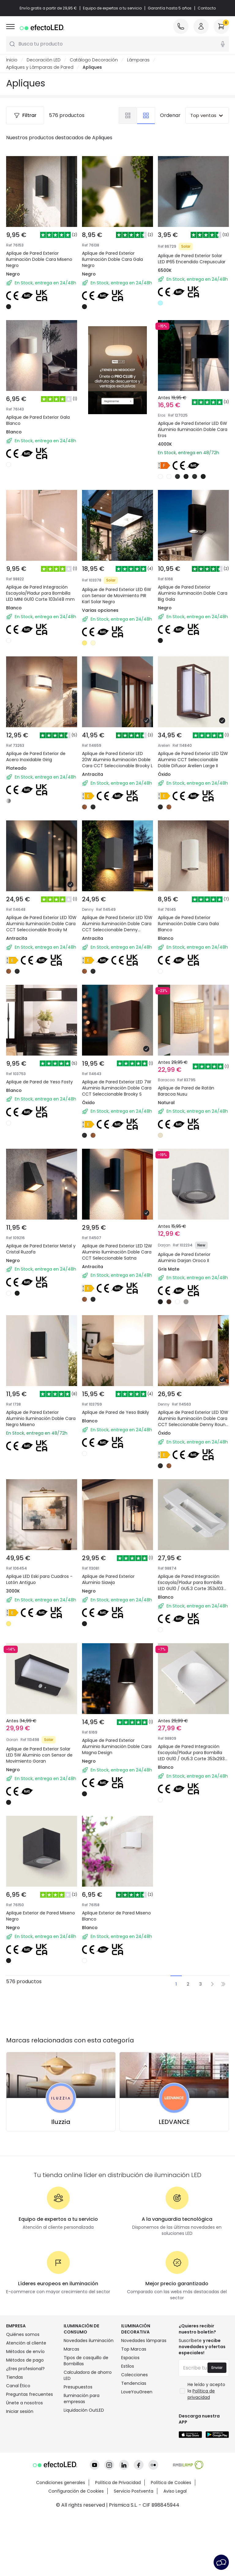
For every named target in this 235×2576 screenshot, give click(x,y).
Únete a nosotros (24, 2484)
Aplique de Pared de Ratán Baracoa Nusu (190, 1092)
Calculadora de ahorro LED (88, 2456)
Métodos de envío (25, 2432)
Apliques (92, 67)
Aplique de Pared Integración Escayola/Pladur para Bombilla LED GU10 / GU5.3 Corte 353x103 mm (193, 1619)
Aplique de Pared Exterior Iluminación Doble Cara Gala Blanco (192, 922)
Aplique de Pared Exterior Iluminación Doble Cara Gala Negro (112, 259)
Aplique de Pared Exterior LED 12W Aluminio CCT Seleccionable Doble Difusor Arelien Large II (193, 752)
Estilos (127, 2447)
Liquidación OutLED (84, 2491)
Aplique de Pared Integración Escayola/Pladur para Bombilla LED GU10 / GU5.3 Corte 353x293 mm (193, 1793)
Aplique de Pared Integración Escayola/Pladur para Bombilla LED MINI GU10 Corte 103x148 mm (41, 578)
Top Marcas (133, 2430)
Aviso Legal (175, 2551)
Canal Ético (18, 2467)
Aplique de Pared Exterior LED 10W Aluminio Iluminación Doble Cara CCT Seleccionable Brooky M (41, 925)
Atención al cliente (26, 2424)
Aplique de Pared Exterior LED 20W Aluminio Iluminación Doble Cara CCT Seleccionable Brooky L (117, 752)
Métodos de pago (25, 2441)
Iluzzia (60, 2202)
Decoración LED (44, 60)
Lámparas (138, 60)
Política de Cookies (171, 2542)
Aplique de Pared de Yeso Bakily (112, 1439)
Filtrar (25, 115)
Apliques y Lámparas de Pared (39, 67)
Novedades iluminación (89, 2421)
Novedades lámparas (143, 2421)
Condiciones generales (60, 2542)
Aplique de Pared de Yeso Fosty (36, 1092)
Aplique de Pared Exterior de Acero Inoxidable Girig (40, 745)
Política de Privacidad (118, 2542)
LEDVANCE (174, 2202)
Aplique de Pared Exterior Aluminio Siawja (112, 1612)
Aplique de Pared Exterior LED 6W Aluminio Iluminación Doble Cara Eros (193, 402)
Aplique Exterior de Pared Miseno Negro (36, 1959)
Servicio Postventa (133, 2551)
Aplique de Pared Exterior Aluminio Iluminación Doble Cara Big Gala (190, 575)
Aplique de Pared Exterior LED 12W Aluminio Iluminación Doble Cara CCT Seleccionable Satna (117, 1272)
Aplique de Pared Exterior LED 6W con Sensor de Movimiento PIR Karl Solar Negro (117, 578)
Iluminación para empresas (81, 2479)
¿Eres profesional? (25, 2449)
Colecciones (134, 2456)
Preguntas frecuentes (29, 2475)
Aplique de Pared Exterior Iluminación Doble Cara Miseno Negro (39, 259)
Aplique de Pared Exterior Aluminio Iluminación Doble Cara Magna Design (114, 1790)
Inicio (11, 60)
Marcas (71, 2430)
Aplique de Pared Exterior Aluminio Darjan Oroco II (188, 1265)
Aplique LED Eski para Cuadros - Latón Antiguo (35, 1612)
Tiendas (14, 2458)
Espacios (130, 2439)
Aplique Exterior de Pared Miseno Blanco (112, 1959)
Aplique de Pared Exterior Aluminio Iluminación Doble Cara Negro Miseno (38, 1443)
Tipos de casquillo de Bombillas (86, 2442)
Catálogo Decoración (94, 60)
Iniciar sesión (19, 2492)
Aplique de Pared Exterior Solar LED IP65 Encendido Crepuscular (192, 259)
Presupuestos (78, 2468)
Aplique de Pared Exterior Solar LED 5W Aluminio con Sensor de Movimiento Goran (41, 1790)
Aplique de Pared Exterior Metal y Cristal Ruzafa (36, 1265)
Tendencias (133, 2464)
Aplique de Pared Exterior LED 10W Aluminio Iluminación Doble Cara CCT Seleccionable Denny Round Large (193, 1450)
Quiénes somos (22, 2415)
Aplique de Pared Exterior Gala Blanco (38, 420)
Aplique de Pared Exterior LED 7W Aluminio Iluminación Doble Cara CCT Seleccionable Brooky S (117, 1099)
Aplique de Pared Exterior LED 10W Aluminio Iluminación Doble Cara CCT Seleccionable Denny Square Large (117, 929)
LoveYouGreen (136, 2473)
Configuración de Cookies (76, 2551)
